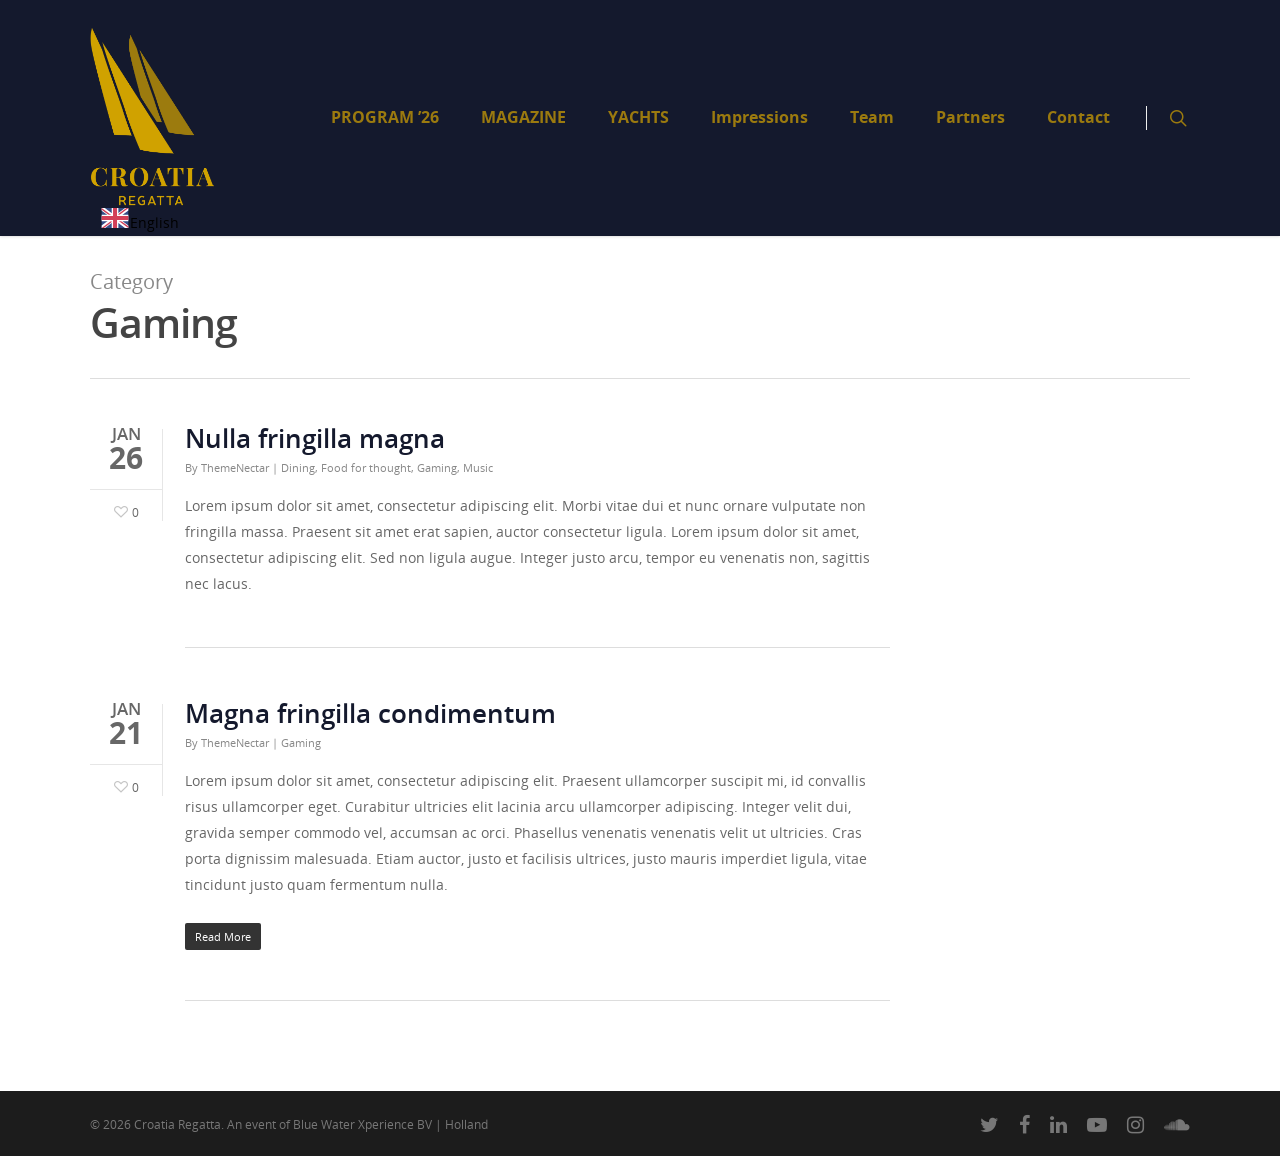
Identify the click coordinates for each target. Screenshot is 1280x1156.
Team (872, 117)
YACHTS (638, 117)
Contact (1078, 117)
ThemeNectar (235, 467)
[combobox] (139, 222)
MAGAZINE (523, 117)
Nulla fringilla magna (315, 438)
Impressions (759, 117)
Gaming (437, 467)
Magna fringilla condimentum (370, 713)
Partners (970, 117)
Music (478, 467)
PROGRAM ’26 (385, 117)
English (139, 222)
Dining (298, 467)
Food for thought (366, 467)
